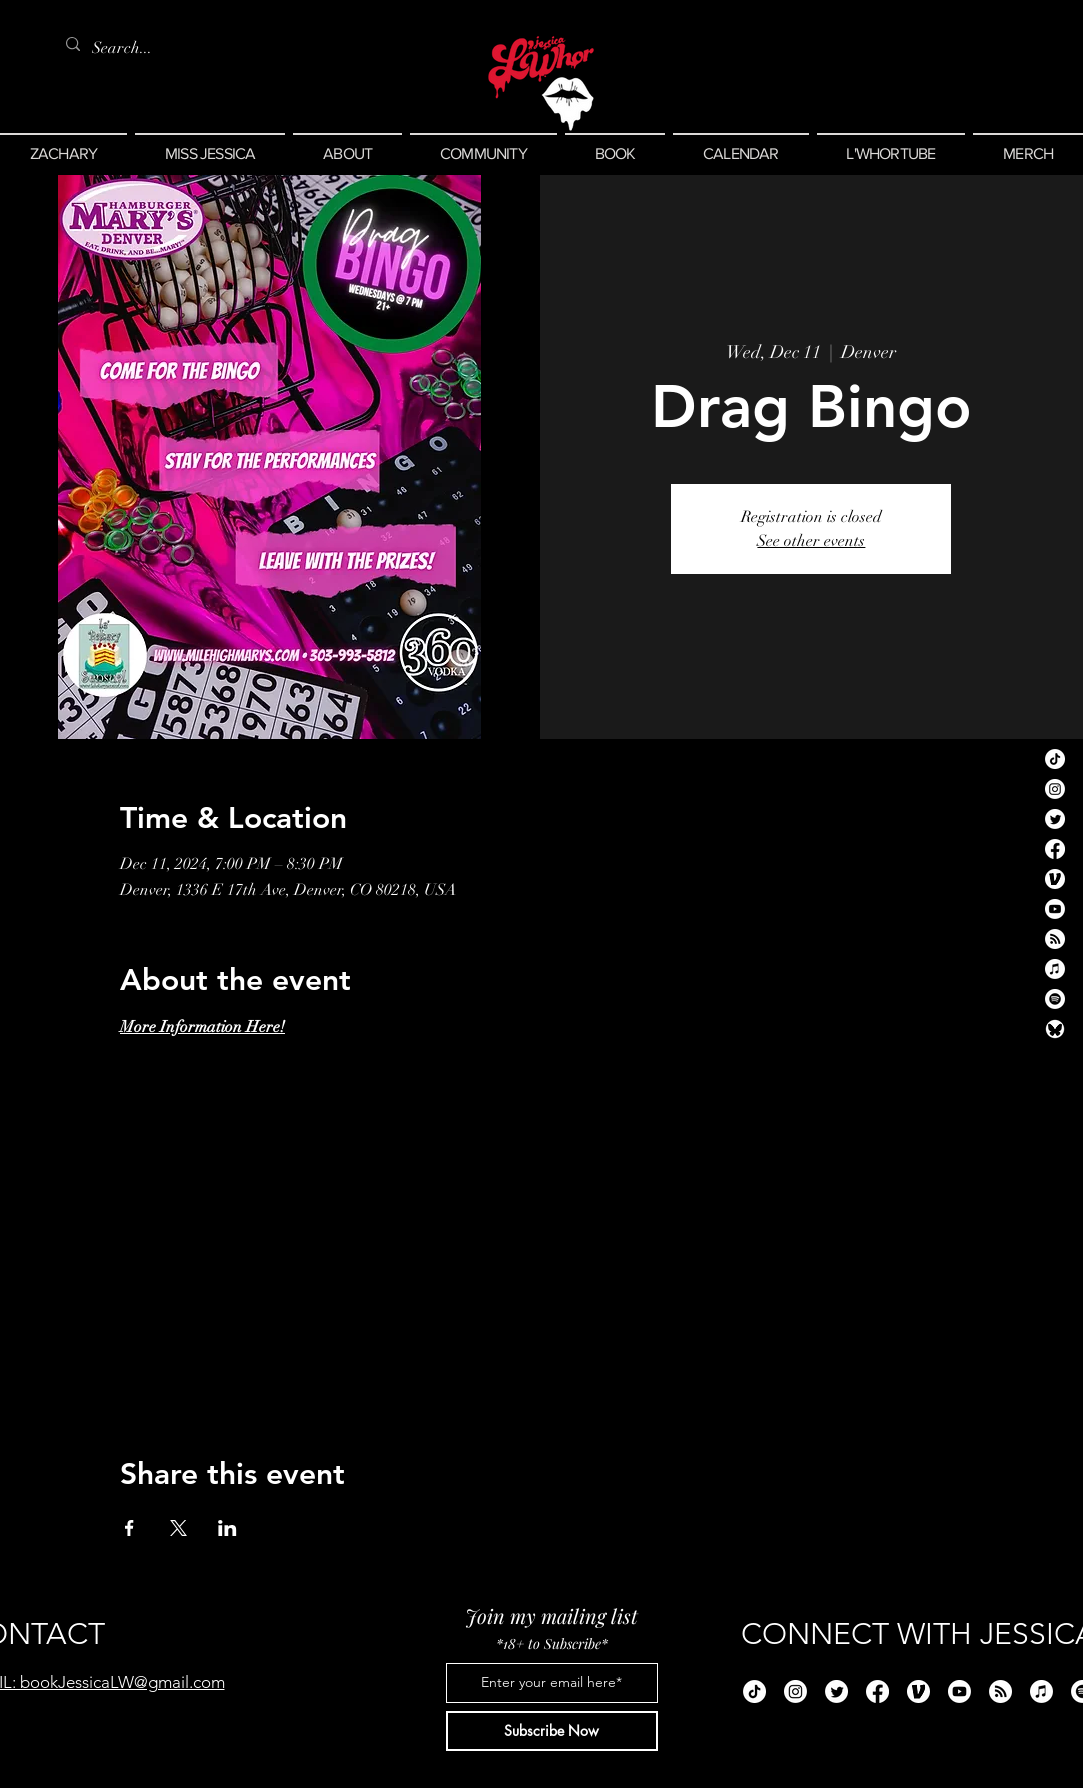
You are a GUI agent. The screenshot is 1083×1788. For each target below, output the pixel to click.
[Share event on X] (178, 1528)
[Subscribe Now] (552, 1731)
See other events (811, 541)
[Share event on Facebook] (129, 1528)
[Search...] (126, 48)
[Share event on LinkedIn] (227, 1528)
